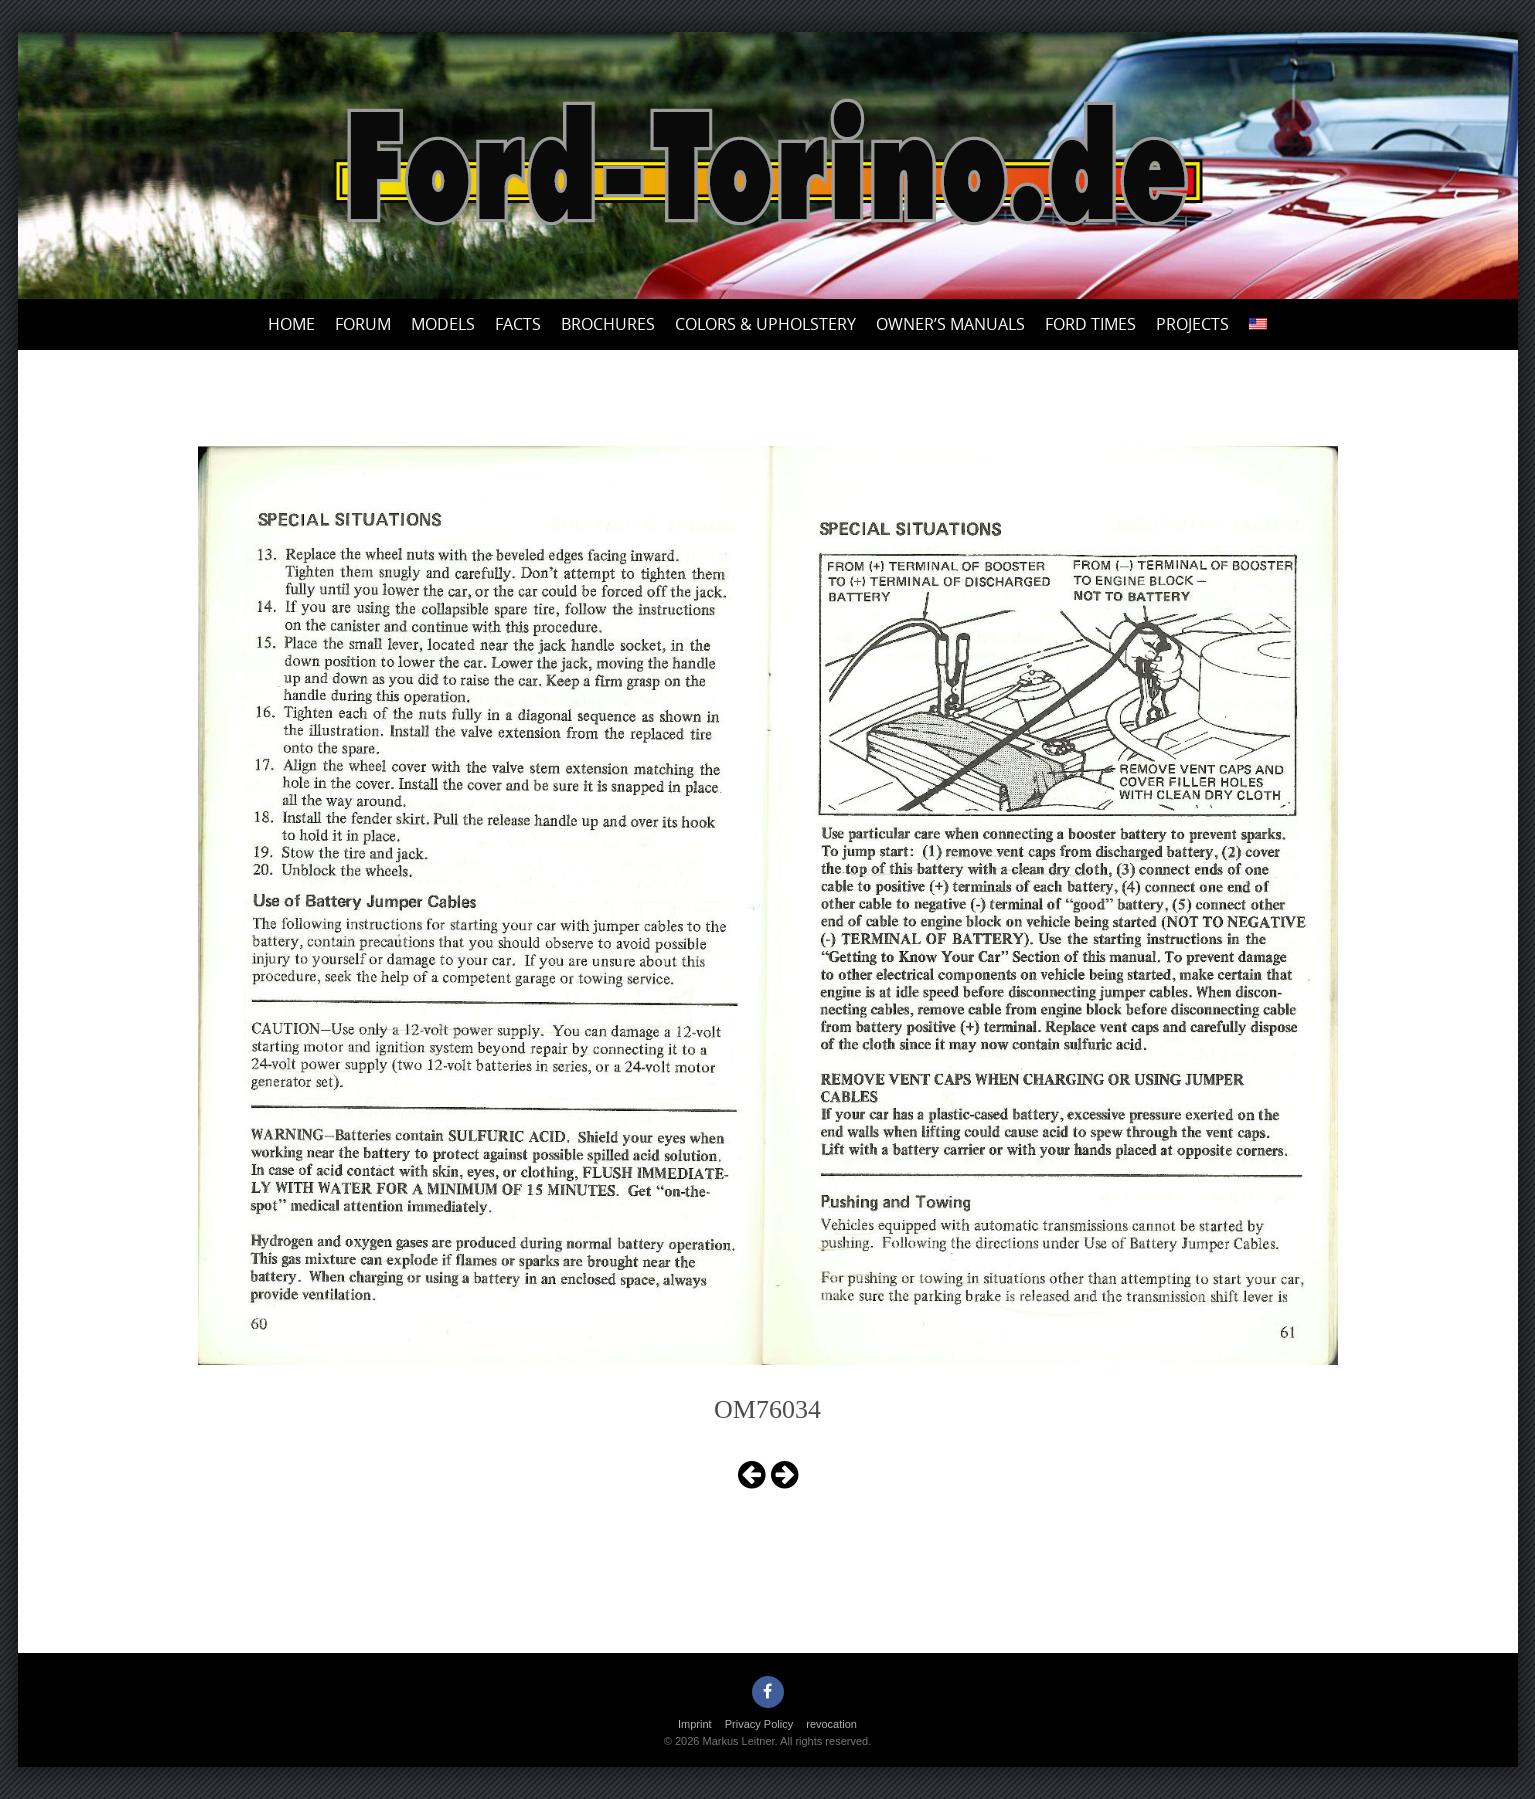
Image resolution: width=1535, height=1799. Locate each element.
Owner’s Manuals (950, 324)
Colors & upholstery (765, 324)
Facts (518, 324)
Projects (1192, 324)
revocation (831, 1724)
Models (443, 324)
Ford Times (1090, 324)
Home (291, 324)
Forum (363, 324)
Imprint (695, 1724)
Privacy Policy (759, 1724)
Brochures (608, 324)
